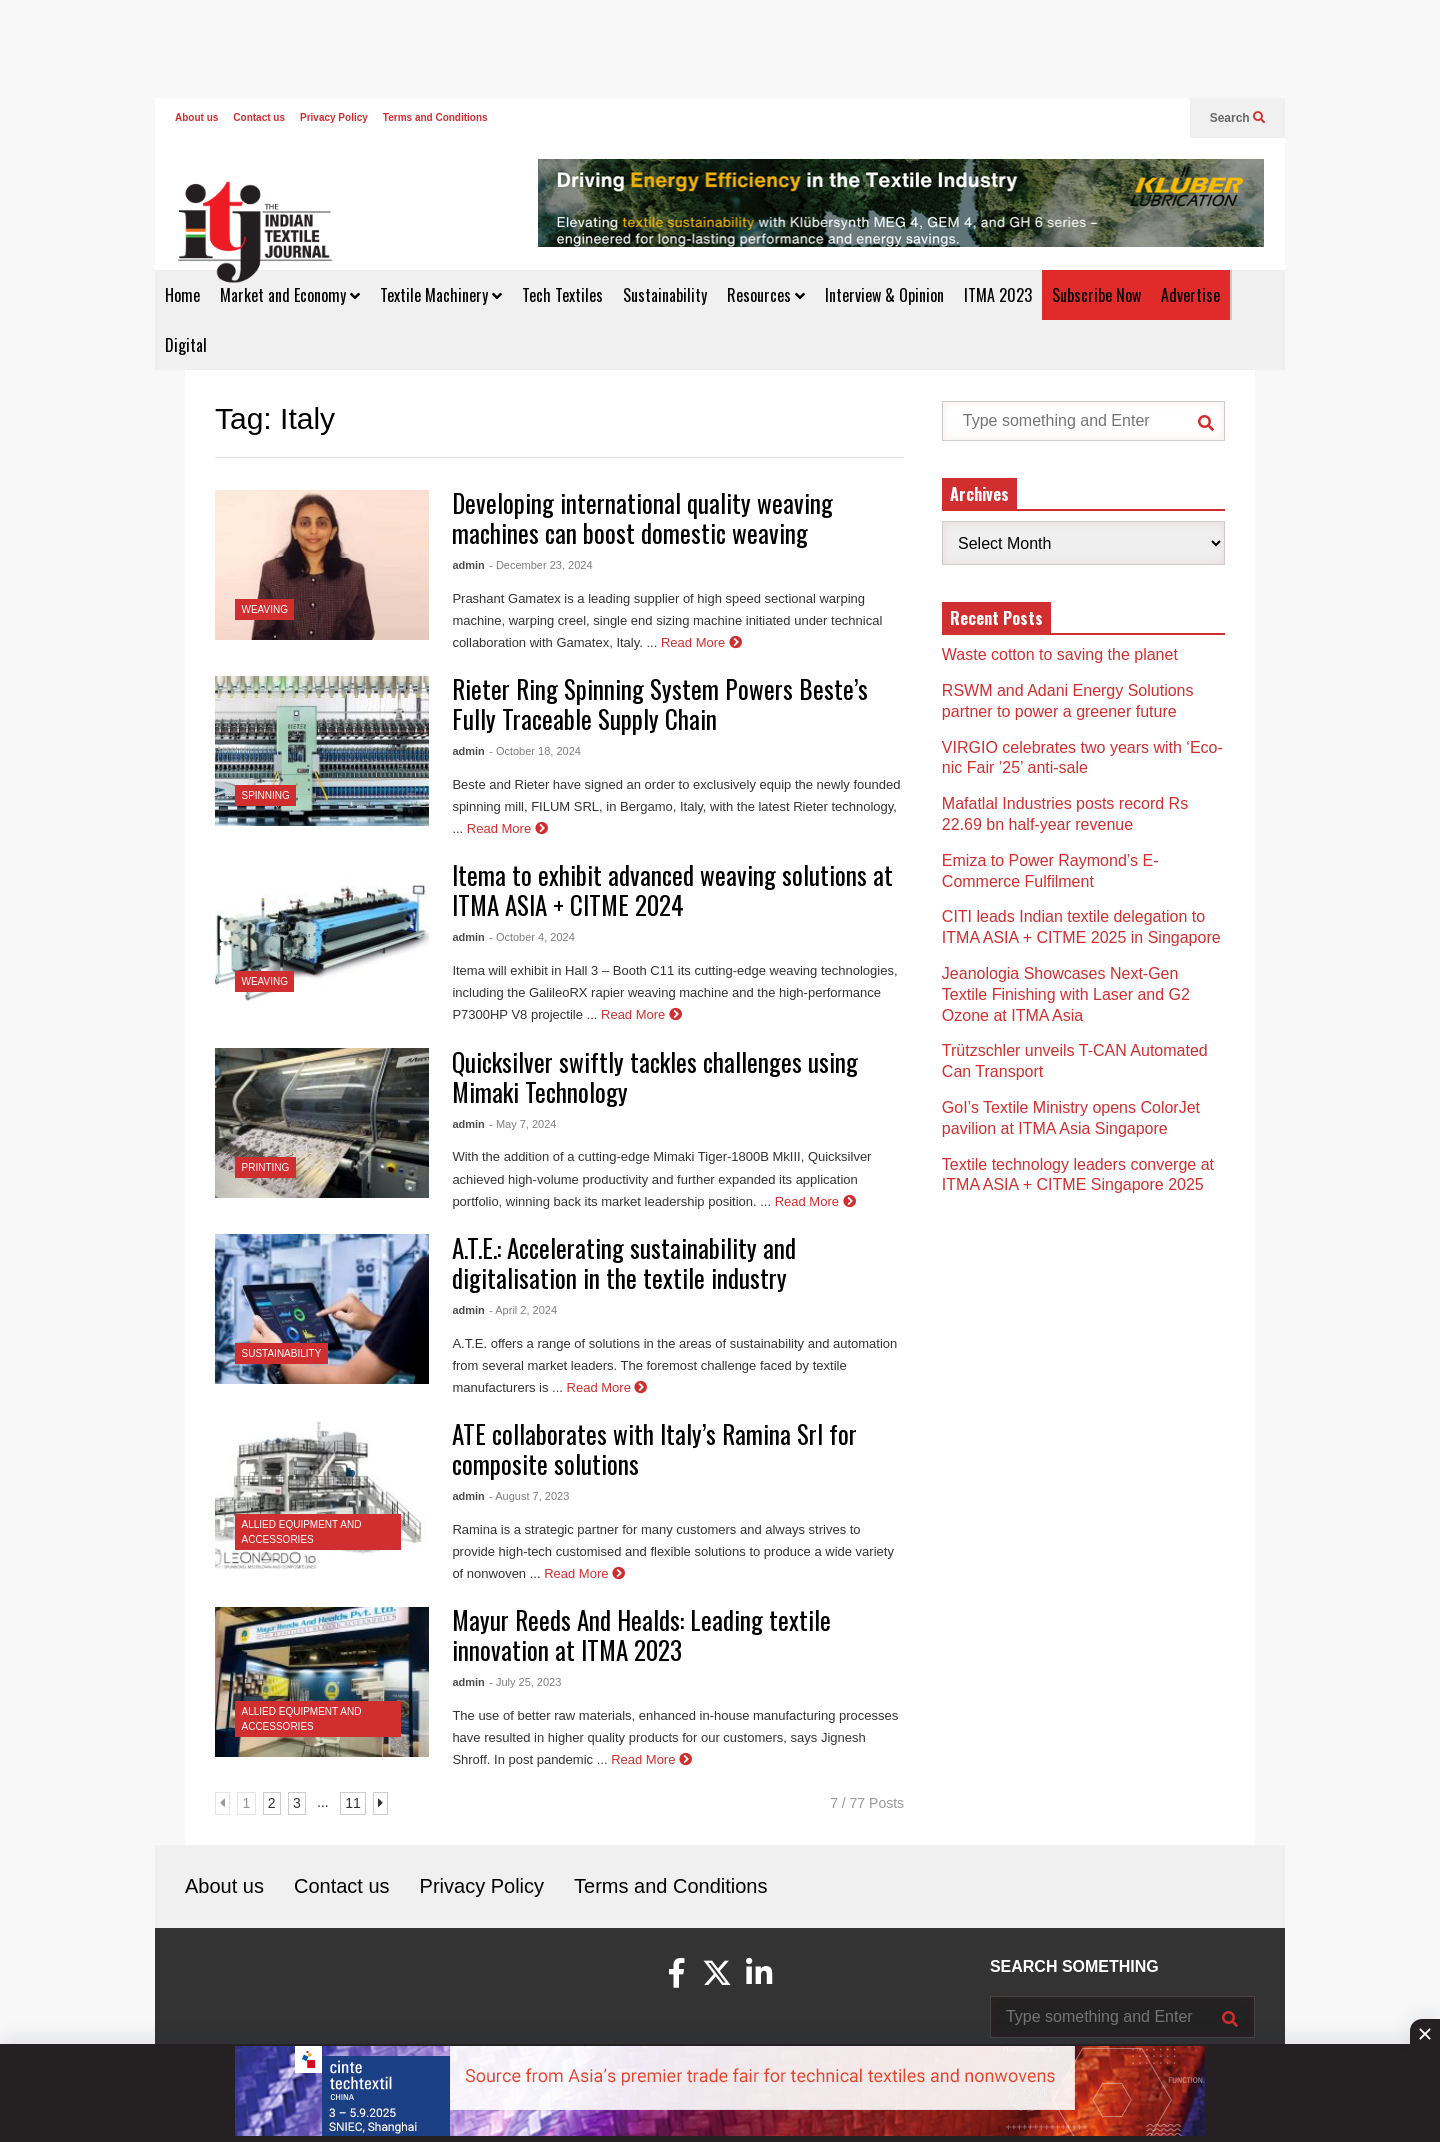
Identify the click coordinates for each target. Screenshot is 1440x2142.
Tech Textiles (562, 295)
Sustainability (665, 295)
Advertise (1190, 295)
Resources (766, 295)
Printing (266, 1167)
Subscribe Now (1096, 295)
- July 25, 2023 (525, 1682)
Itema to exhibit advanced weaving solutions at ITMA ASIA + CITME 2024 (672, 889)
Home (182, 295)
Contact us (259, 117)
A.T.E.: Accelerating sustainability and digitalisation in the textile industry (624, 1262)
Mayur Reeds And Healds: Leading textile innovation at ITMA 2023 (641, 1634)
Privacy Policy (334, 117)
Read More (701, 642)
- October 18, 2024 (535, 751)
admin (468, 565)
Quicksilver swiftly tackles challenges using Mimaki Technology (655, 1076)
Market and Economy (290, 295)
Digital (186, 345)
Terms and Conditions (435, 117)
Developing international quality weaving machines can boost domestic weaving (642, 517)
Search (1237, 118)
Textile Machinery (441, 295)
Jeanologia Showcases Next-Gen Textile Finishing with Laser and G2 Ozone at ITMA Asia (1066, 994)
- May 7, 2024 (522, 1124)
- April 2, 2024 (523, 1310)
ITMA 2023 (998, 295)
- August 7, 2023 (529, 1496)
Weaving (265, 609)
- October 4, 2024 (532, 937)
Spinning (266, 795)
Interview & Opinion (884, 295)
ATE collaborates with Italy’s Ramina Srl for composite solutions (654, 1448)
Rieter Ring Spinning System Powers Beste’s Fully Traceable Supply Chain (660, 703)
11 (353, 1803)
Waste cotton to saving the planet (1060, 654)
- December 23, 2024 (540, 565)
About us (196, 117)
